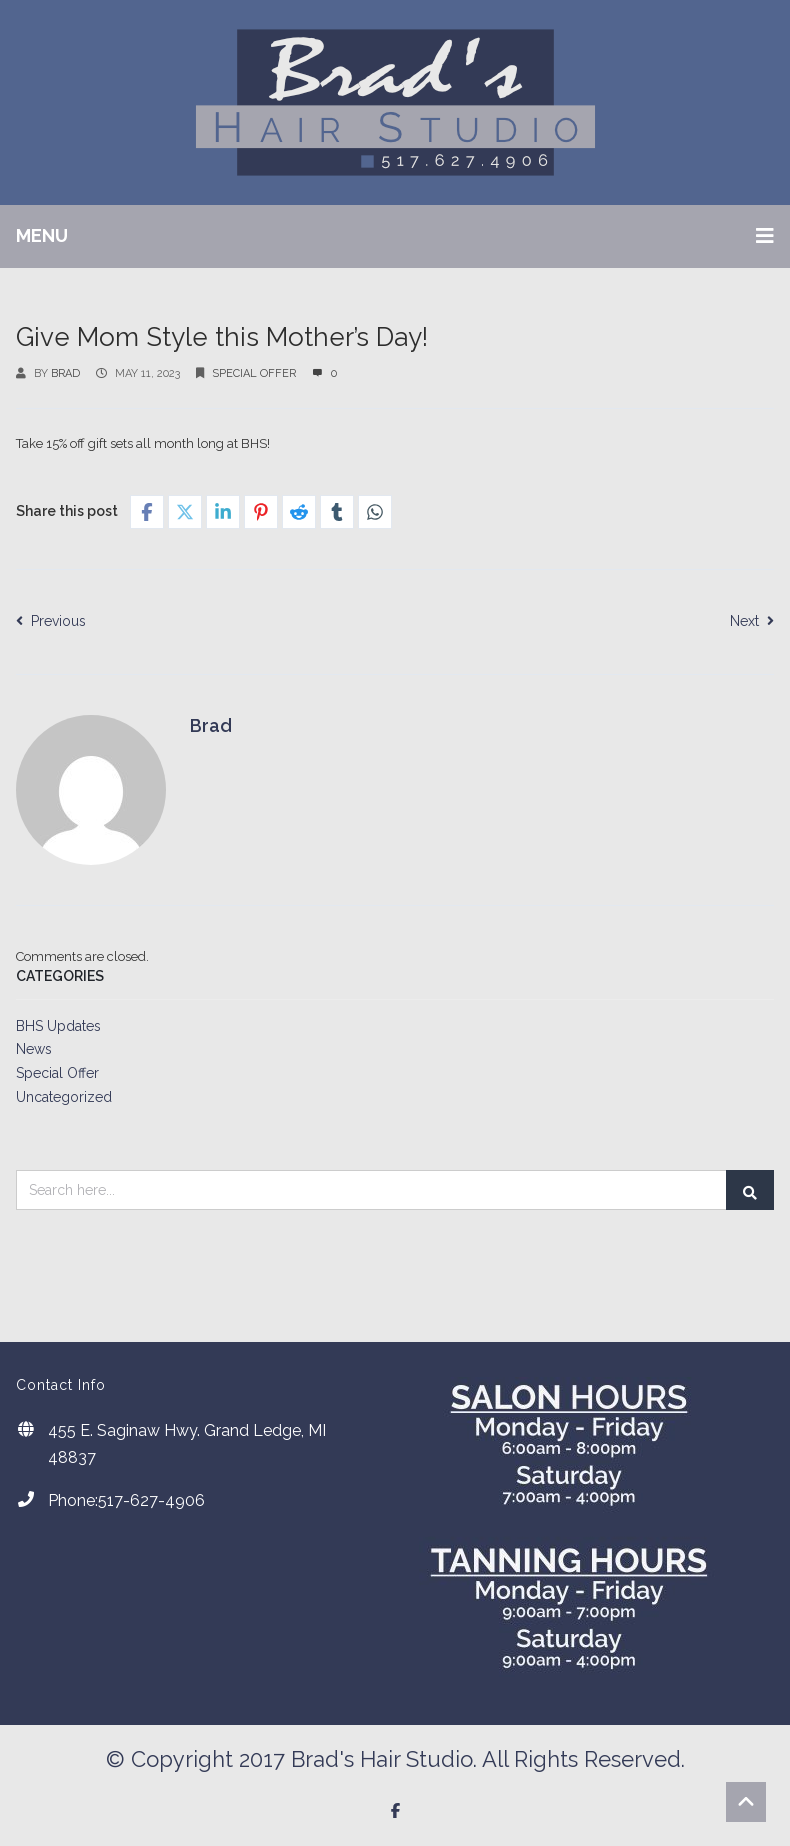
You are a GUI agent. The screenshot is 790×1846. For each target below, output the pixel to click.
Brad (65, 373)
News (34, 1049)
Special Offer (254, 373)
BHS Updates (58, 1026)
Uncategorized (64, 1097)
